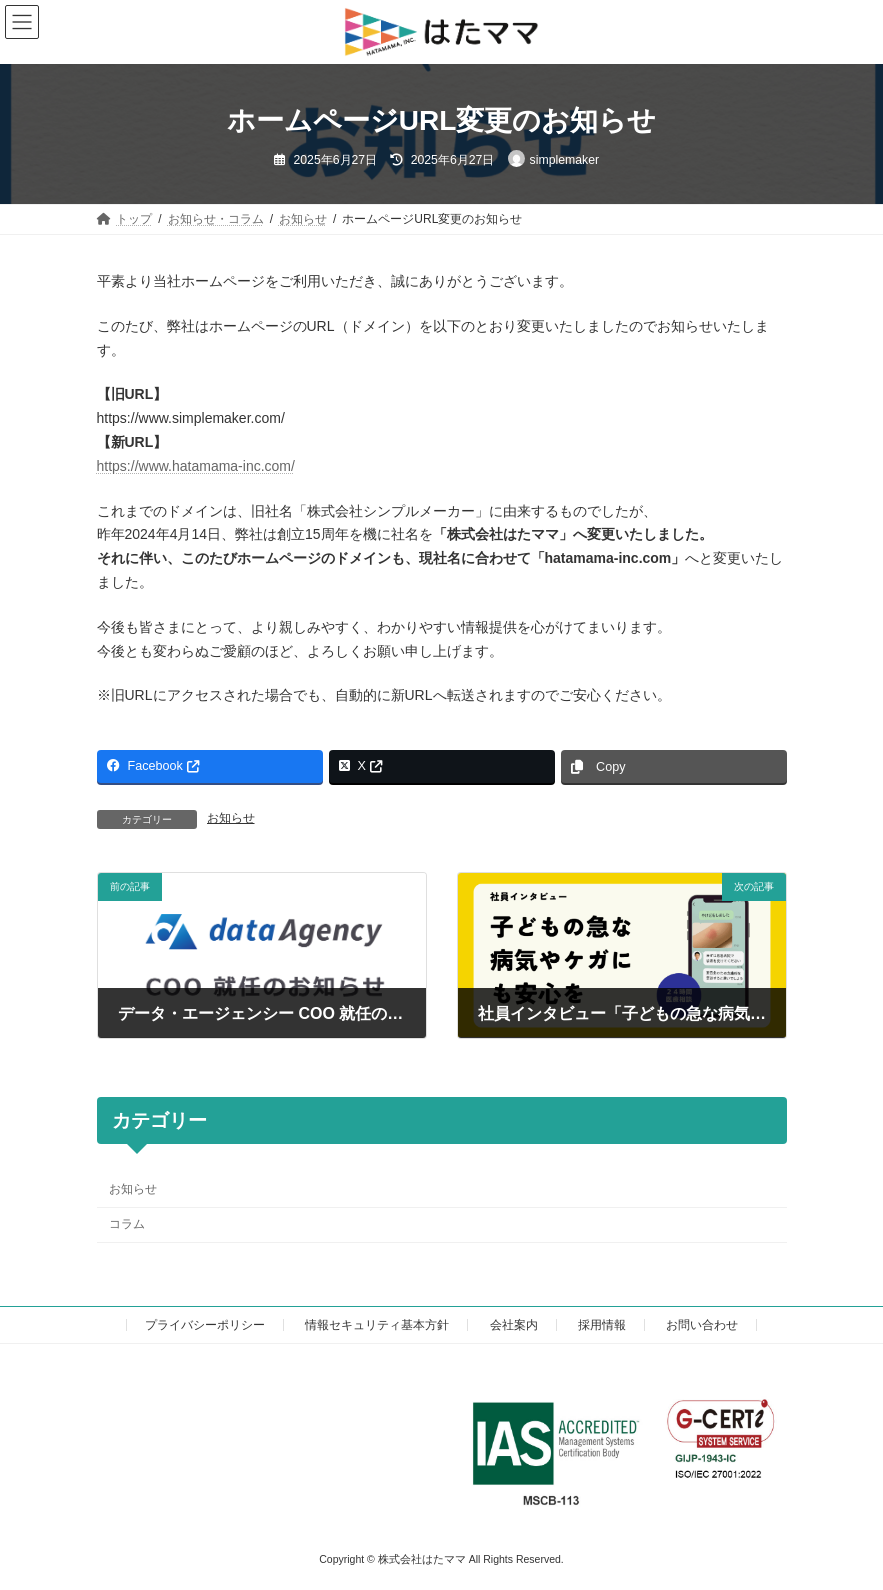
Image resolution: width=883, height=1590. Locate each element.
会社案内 (514, 1325)
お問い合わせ (702, 1325)
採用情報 (602, 1325)
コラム (127, 1224)
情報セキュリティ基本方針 (377, 1325)
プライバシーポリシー (205, 1325)
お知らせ (231, 818)
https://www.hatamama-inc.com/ (196, 466)
